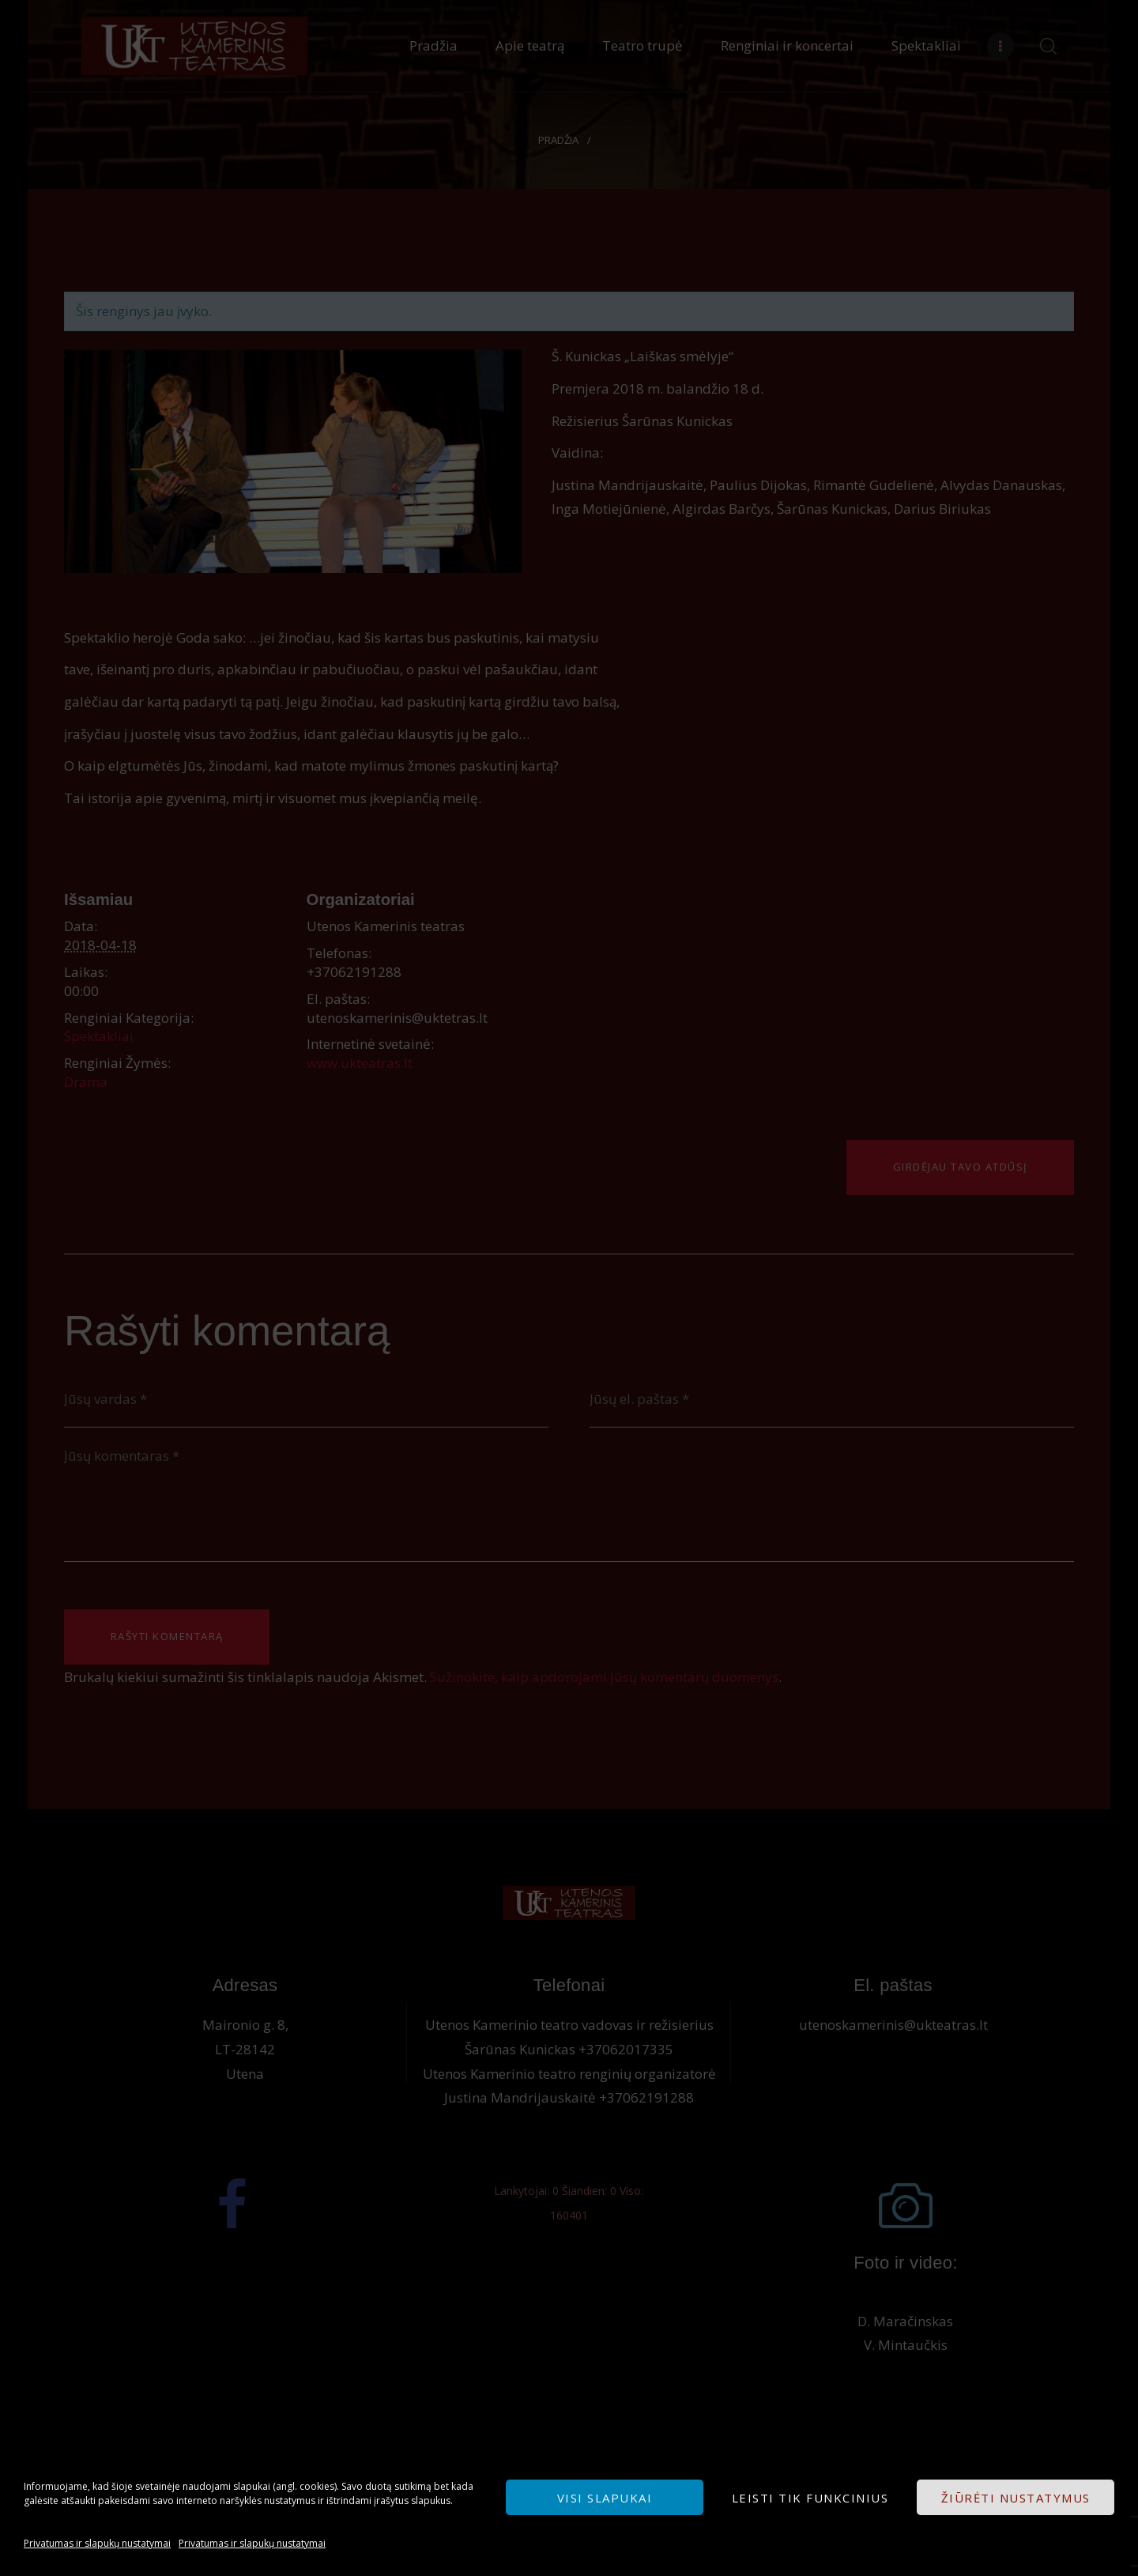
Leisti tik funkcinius (810, 2498)
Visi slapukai (605, 2498)
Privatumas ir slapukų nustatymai (97, 2543)
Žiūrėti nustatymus (1016, 2498)
